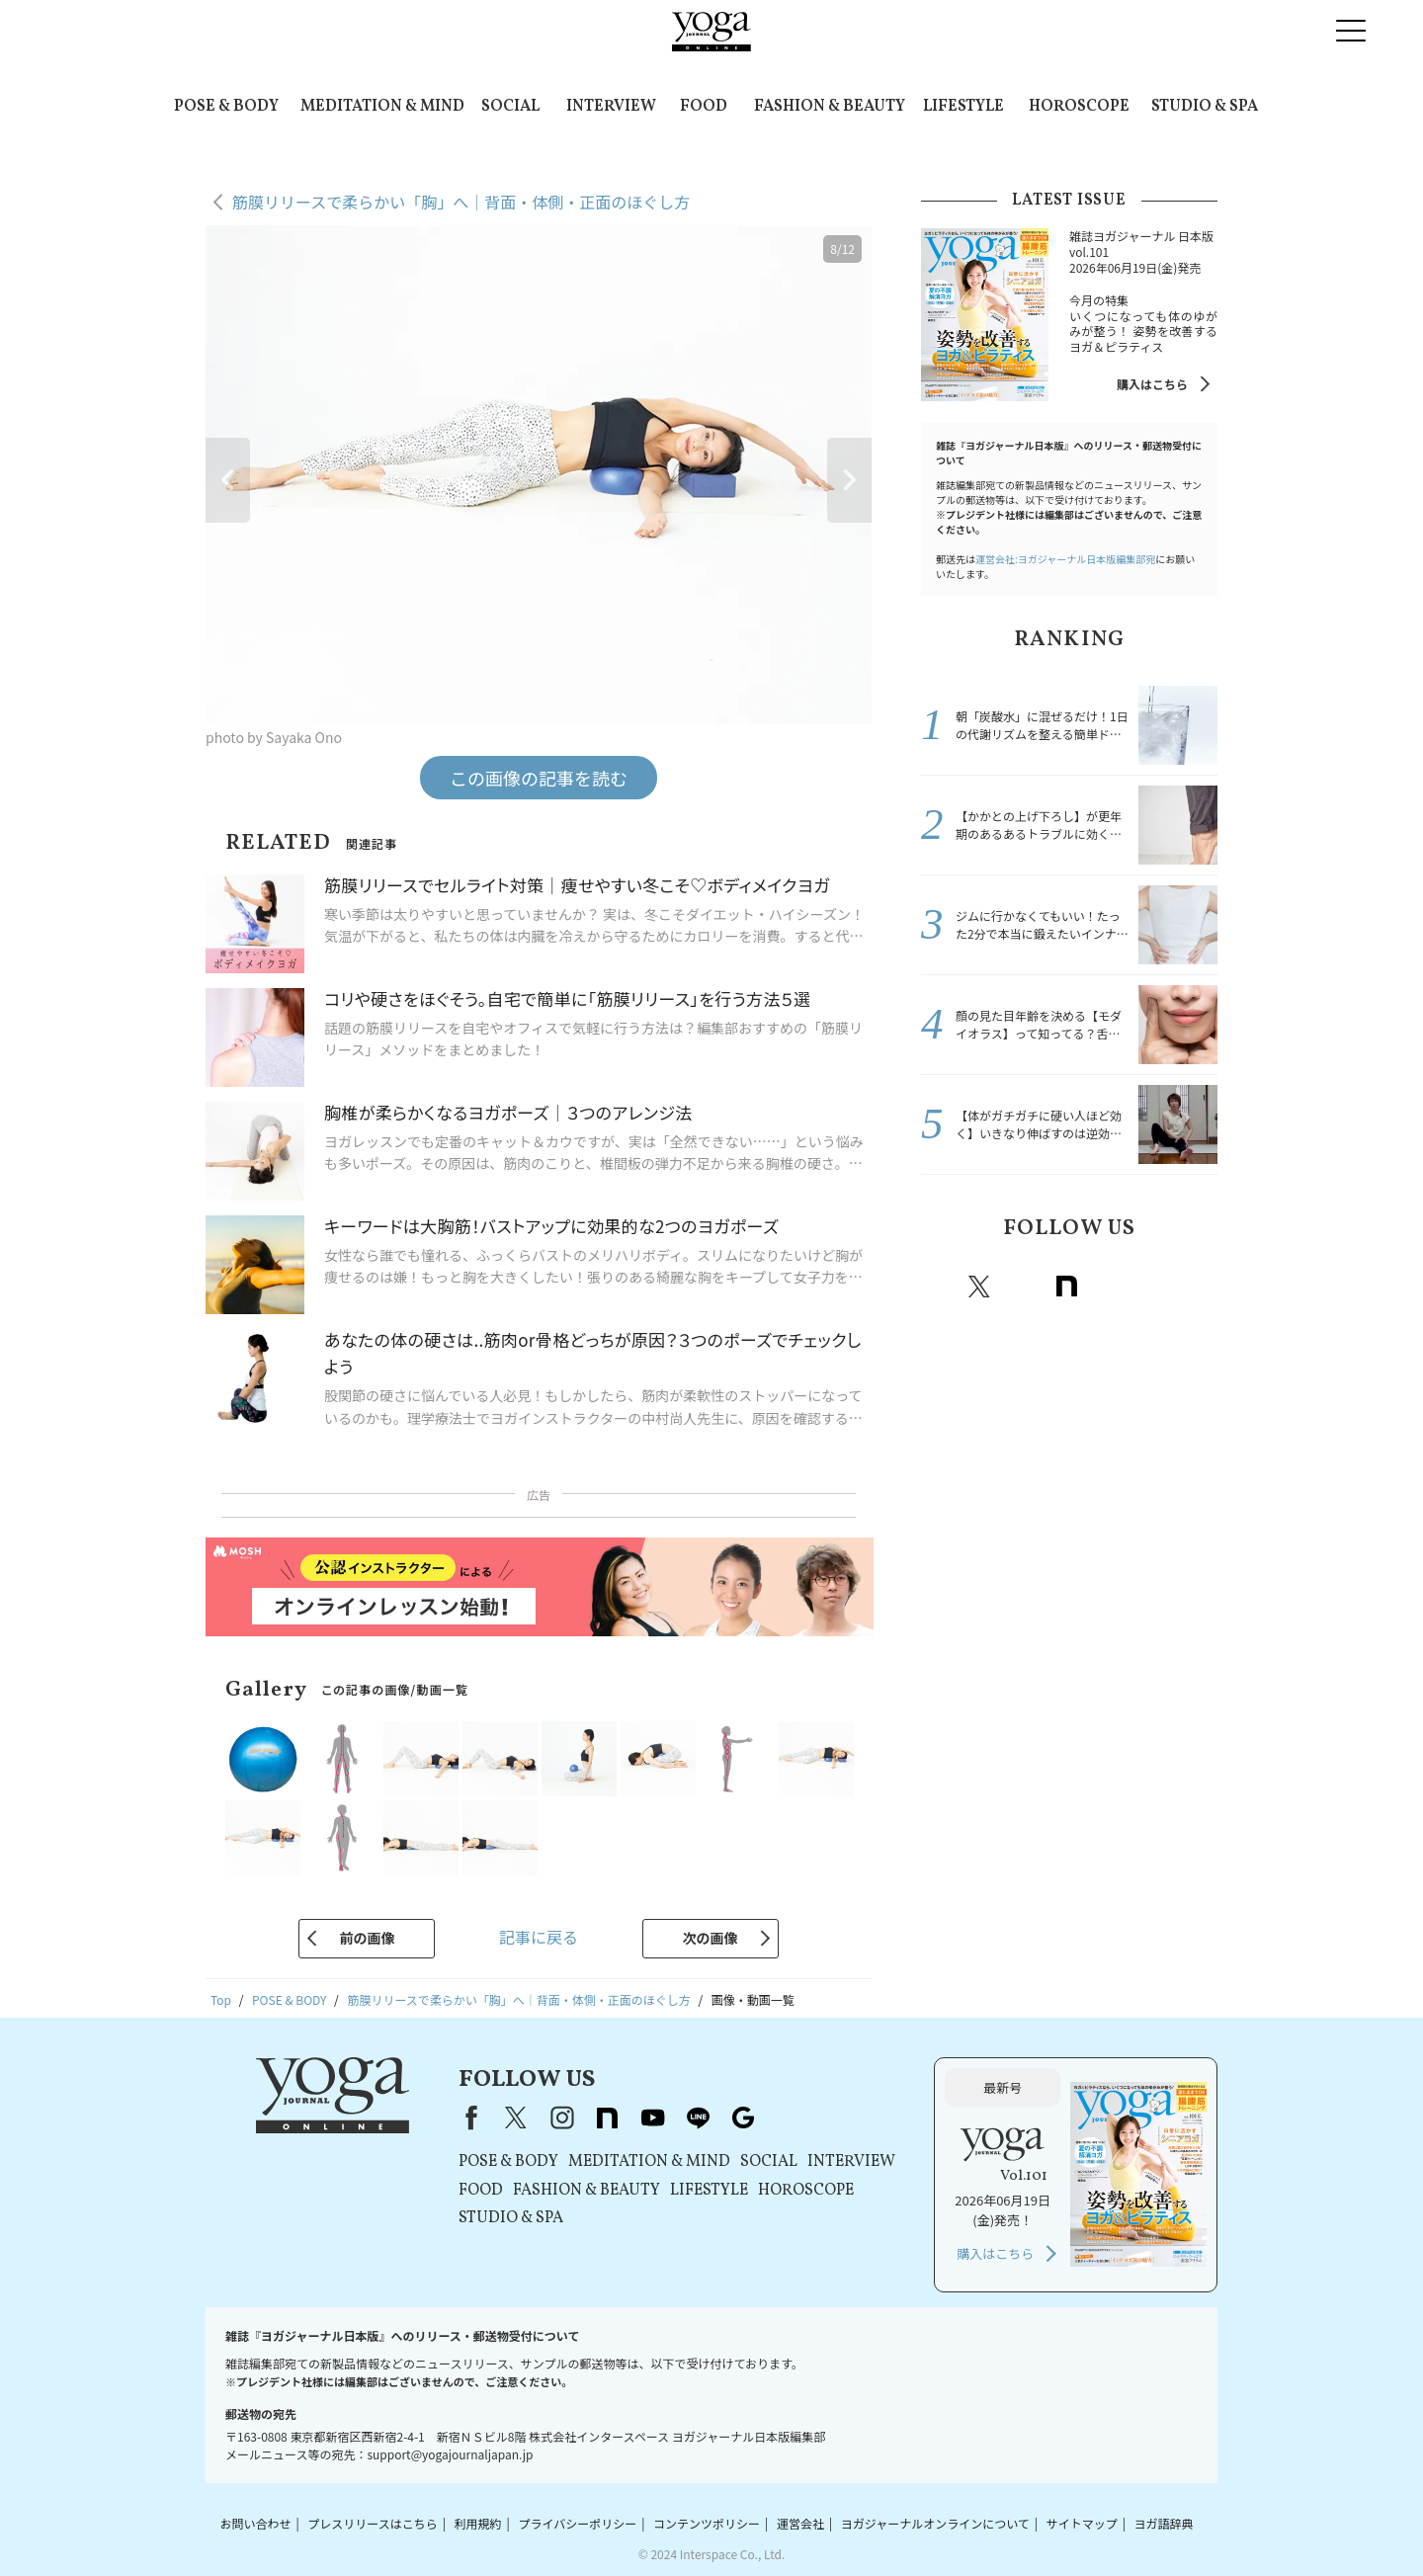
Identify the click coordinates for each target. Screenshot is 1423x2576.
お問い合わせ (255, 2523)
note (1066, 1286)
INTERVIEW (611, 107)
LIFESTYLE (963, 107)
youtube (652, 2117)
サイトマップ (1082, 2523)
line (1153, 1286)
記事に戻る (538, 1937)
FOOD (703, 107)
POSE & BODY (226, 107)
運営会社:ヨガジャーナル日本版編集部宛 (1065, 558)
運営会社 (800, 2523)
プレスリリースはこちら (372, 2523)
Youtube (1110, 1286)
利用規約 (478, 2523)
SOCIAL (510, 107)
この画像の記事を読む (539, 777)
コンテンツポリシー (706, 2523)
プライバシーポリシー (577, 2523)
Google (1197, 1286)
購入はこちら (1152, 383)
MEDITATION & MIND (382, 107)
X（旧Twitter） (516, 2117)
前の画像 (366, 1938)
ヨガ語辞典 (1164, 2523)
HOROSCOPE (1079, 107)
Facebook (939, 1286)
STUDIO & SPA (1204, 107)
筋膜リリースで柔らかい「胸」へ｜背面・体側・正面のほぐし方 (461, 201)
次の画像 (710, 1938)
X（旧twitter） (979, 1286)
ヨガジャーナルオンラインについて (935, 2523)
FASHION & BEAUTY (829, 107)
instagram (1023, 1286)
